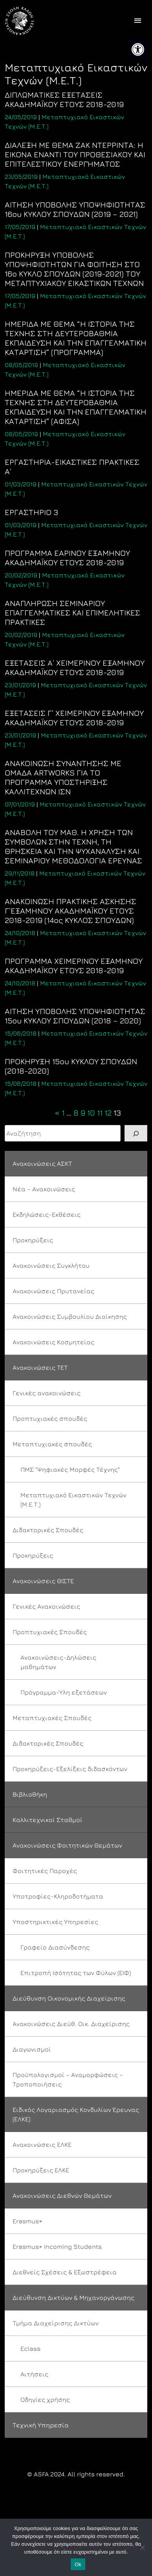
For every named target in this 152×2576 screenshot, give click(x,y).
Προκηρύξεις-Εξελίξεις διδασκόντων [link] (70, 1768)
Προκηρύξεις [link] (33, 1239)
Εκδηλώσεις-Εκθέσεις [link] (47, 1214)
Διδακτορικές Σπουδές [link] (48, 1529)
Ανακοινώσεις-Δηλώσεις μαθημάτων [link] (58, 1662)
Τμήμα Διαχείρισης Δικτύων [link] (56, 2323)
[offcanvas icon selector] (137, 21)
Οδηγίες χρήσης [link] (45, 2399)
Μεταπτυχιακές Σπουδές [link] (52, 1717)
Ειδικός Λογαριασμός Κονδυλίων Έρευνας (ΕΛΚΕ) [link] (76, 2114)
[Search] (136, 1133)
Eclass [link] (30, 2348)
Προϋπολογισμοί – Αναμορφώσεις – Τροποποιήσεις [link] (68, 2079)
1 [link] (63, 1112)
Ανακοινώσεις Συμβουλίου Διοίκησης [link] (70, 1316)
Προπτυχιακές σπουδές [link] (50, 1418)
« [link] (57, 1112)
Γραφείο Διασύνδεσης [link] (55, 1947)
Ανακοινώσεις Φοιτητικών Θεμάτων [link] (67, 1845)
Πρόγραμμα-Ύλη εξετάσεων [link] (63, 1692)
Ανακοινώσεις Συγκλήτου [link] (51, 1265)
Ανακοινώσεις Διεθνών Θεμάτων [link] (62, 2195)
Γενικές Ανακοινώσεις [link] (46, 1606)
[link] (138, 49)
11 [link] (100, 1112)
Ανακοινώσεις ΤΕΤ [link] (40, 1367)
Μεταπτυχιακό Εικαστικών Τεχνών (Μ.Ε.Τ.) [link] (73, 1499)
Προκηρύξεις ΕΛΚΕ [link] (41, 2170)
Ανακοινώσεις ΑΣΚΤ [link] (42, 1163)
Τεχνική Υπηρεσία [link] (41, 2425)
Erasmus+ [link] (27, 2221)
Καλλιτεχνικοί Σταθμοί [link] (47, 1819)
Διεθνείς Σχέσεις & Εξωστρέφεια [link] (65, 2272)
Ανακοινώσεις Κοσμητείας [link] (53, 1341)
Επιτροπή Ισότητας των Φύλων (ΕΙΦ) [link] (75, 1972)
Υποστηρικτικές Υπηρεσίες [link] (55, 1921)
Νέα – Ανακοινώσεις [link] (44, 1188)
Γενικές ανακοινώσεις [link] (47, 1392)
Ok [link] (78, 2564)
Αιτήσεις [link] (34, 2374)
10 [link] (91, 1112)
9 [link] (83, 1112)
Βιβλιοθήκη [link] (30, 1794)
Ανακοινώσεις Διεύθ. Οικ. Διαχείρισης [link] (71, 2023)
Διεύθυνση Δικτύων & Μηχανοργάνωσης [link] (73, 2297)
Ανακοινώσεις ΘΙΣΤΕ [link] (43, 1580)
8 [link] (76, 1112)
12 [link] (108, 1112)
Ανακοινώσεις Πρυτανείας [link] (53, 1290)
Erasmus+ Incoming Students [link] (57, 2246)
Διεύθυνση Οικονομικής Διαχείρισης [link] (69, 1998)
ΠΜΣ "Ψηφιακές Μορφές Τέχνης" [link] (70, 1469)
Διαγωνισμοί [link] (32, 2049)
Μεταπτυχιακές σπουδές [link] (52, 1443)
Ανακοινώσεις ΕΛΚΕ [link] (42, 2144)
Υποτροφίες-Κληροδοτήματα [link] (58, 1896)
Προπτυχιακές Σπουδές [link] (50, 1631)
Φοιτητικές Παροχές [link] (45, 1870)
